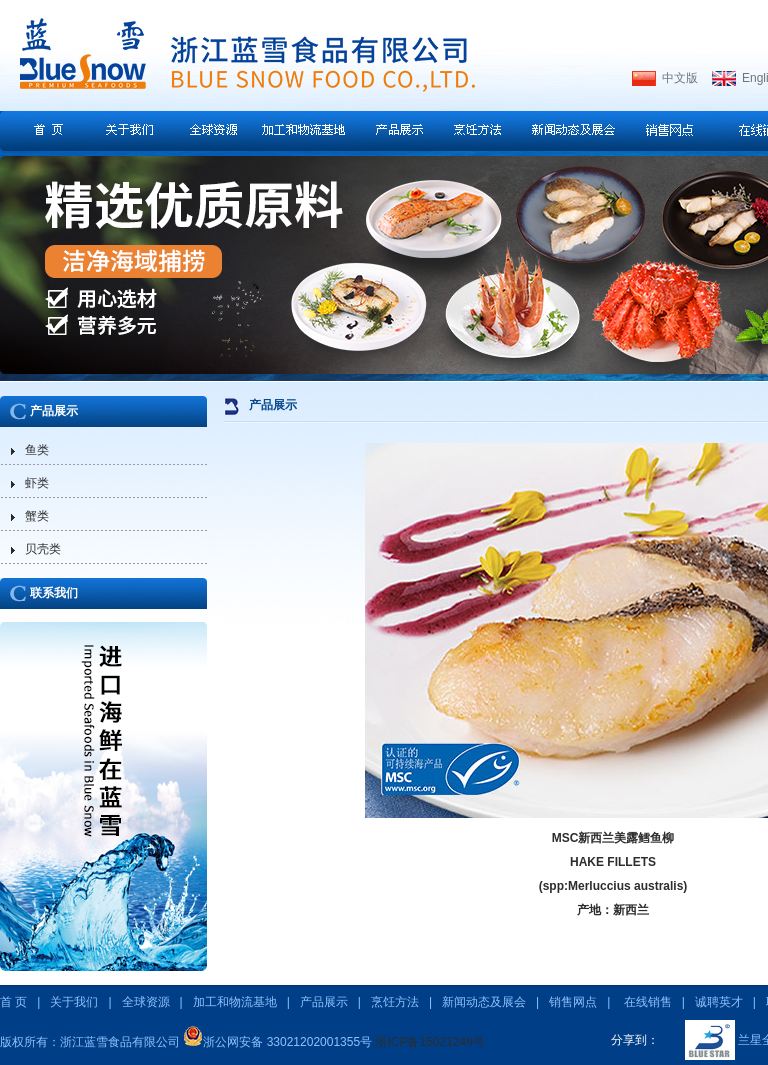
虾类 (37, 483)
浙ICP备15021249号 (429, 1042)
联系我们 (54, 593)
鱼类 (37, 450)
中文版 (680, 78)
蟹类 (37, 516)
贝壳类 (43, 549)
